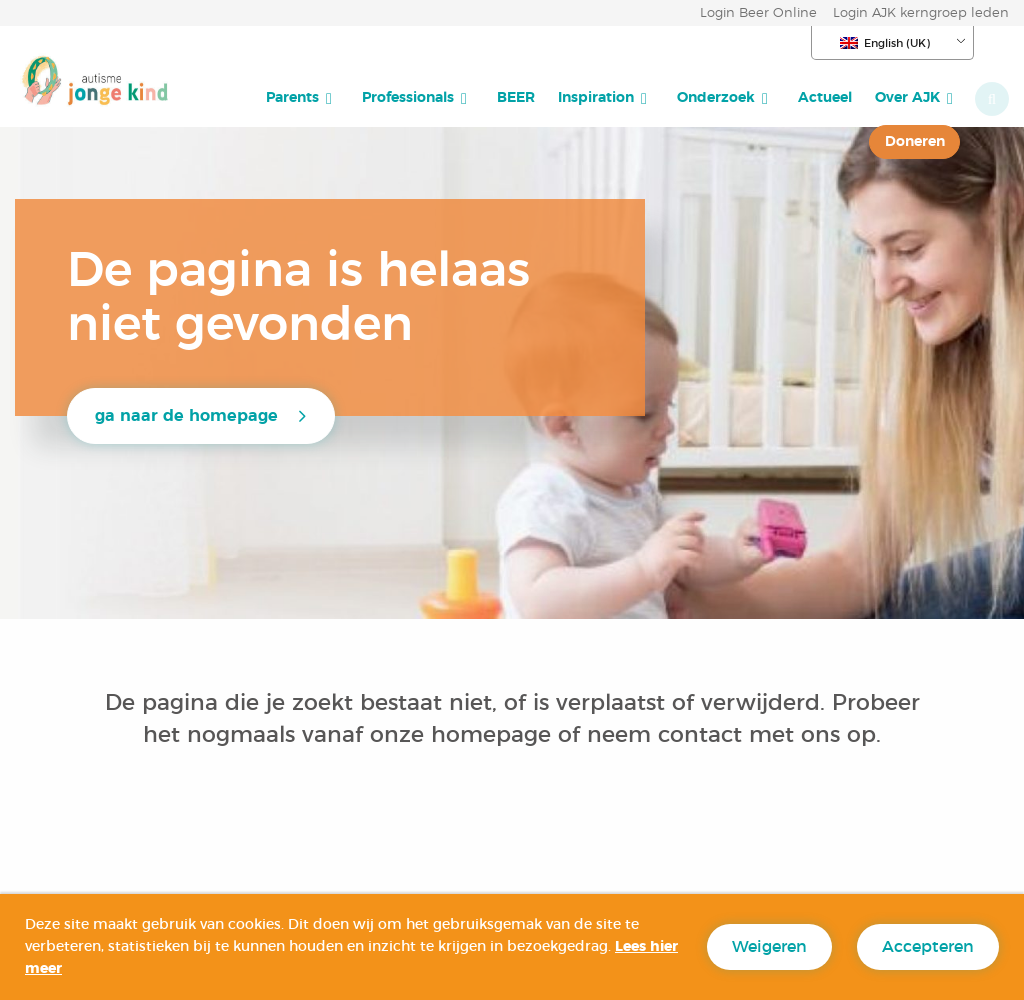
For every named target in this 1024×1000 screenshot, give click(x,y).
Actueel (825, 97)
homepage (494, 735)
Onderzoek (716, 97)
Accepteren (928, 947)
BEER (516, 97)
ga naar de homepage (186, 416)
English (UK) (885, 43)
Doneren (915, 141)
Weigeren (769, 947)
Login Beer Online (758, 13)
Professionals (408, 97)
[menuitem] (302, 98)
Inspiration (596, 97)
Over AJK (907, 97)
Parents (292, 97)
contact (700, 735)
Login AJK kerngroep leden (921, 13)
